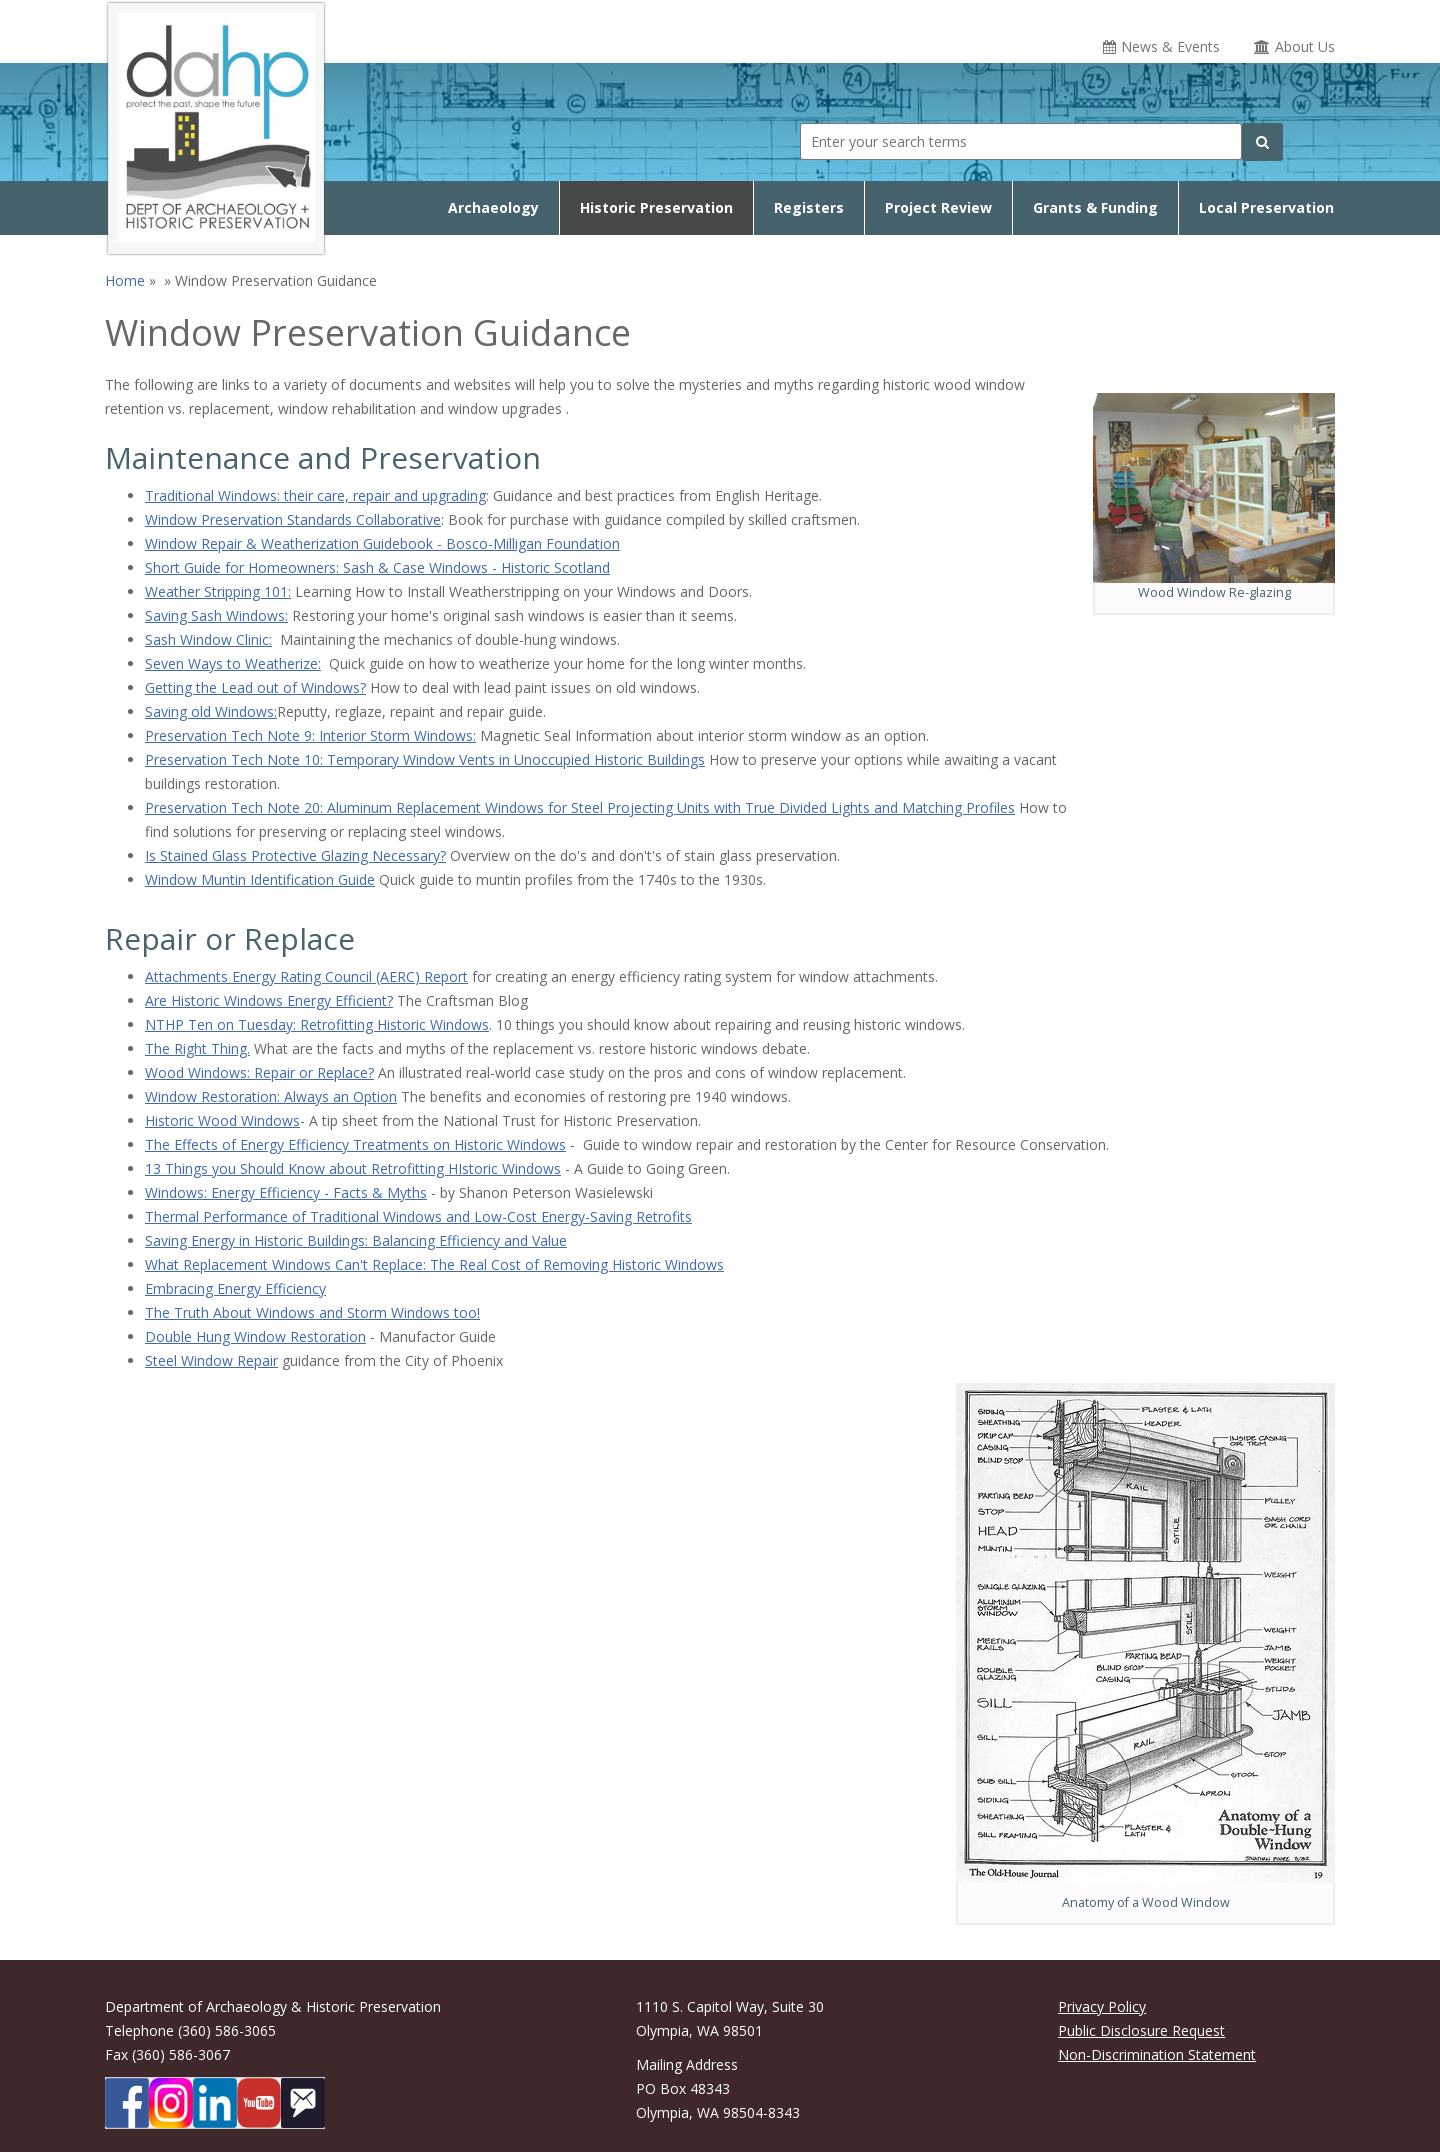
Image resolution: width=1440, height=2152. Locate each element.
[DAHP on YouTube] (259, 2103)
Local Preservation (1266, 207)
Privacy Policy (1102, 2006)
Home (125, 280)
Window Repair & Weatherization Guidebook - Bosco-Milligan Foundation (382, 543)
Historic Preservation (656, 207)
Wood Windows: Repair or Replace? (259, 1072)
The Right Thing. (197, 1048)
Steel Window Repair (211, 1360)
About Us (1305, 46)
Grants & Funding (1095, 207)
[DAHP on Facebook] (127, 2103)
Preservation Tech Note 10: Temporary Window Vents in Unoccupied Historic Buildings (425, 759)
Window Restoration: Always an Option (271, 1096)
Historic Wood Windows (222, 1120)
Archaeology (493, 207)
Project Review (938, 207)
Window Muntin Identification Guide (260, 879)
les (1006, 807)
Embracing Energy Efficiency (235, 1288)
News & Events (1170, 46)
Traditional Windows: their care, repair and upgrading (315, 495)
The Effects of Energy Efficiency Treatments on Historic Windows (355, 1144)
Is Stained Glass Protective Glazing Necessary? (295, 855)
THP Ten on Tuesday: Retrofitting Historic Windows (322, 1024)
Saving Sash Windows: (216, 615)
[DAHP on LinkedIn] (215, 2103)
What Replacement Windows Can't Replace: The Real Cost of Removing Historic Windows (434, 1264)
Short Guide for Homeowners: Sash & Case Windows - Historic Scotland (377, 567)
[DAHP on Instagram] (171, 2103)
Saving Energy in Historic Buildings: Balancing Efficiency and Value (356, 1240)
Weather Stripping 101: (218, 591)
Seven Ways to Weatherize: (233, 663)
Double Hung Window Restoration (255, 1336)
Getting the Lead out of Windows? (255, 687)
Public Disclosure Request (1141, 2030)
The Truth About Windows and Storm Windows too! (312, 1312)
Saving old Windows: (211, 711)
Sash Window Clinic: (208, 639)
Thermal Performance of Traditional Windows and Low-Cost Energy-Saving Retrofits (418, 1216)
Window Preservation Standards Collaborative (293, 519)
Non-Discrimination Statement (1157, 2054)
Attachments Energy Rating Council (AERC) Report (306, 976)
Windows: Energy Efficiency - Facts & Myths (286, 1192)
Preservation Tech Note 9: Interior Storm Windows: (310, 735)
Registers (809, 207)
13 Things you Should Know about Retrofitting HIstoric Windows (353, 1168)
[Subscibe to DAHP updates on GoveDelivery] (303, 2103)
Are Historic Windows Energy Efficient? (269, 1000)
